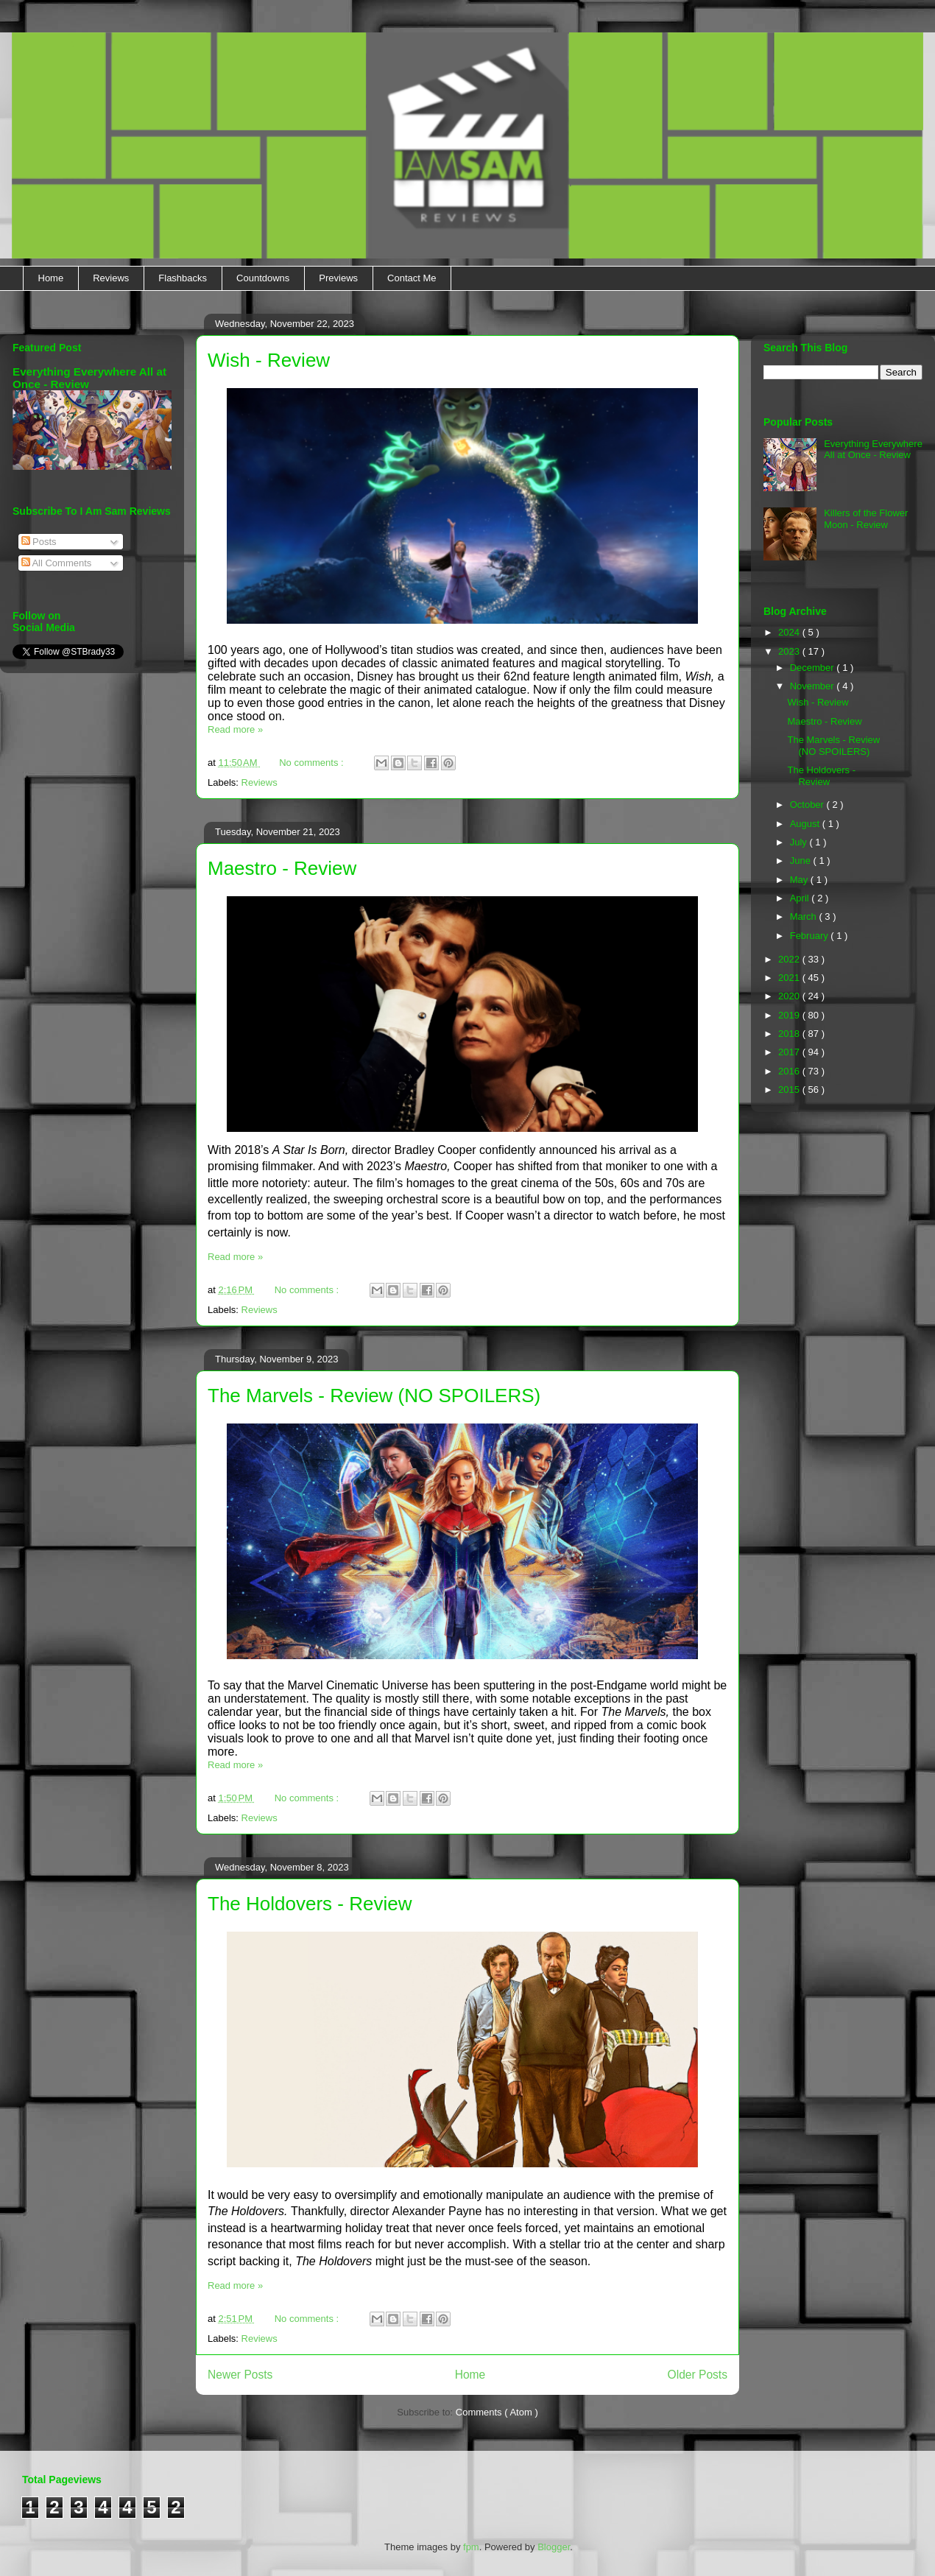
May (800, 879)
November (813, 685)
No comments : (312, 762)
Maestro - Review (282, 868)
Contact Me (411, 278)
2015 (790, 1089)
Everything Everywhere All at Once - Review (873, 449)
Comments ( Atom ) (497, 2412)
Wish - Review (269, 360)
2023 (790, 651)
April (801, 898)
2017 (790, 1052)
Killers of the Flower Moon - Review (866, 518)
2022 (790, 959)
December (813, 667)
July (800, 842)
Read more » (235, 729)
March (804, 916)
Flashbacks (182, 278)
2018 (790, 1033)
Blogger (553, 2546)
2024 (790, 632)
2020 (790, 996)
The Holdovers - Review (310, 1904)
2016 (790, 1071)
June (802, 860)
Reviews (111, 278)
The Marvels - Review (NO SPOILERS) (374, 1395)
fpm (471, 2546)
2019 (790, 1015)
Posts (39, 541)
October (808, 804)
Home (51, 278)
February (810, 935)
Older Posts (697, 2374)
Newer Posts (240, 2374)
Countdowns (262, 278)
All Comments (56, 563)
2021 (790, 977)
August (806, 823)
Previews (338, 278)
